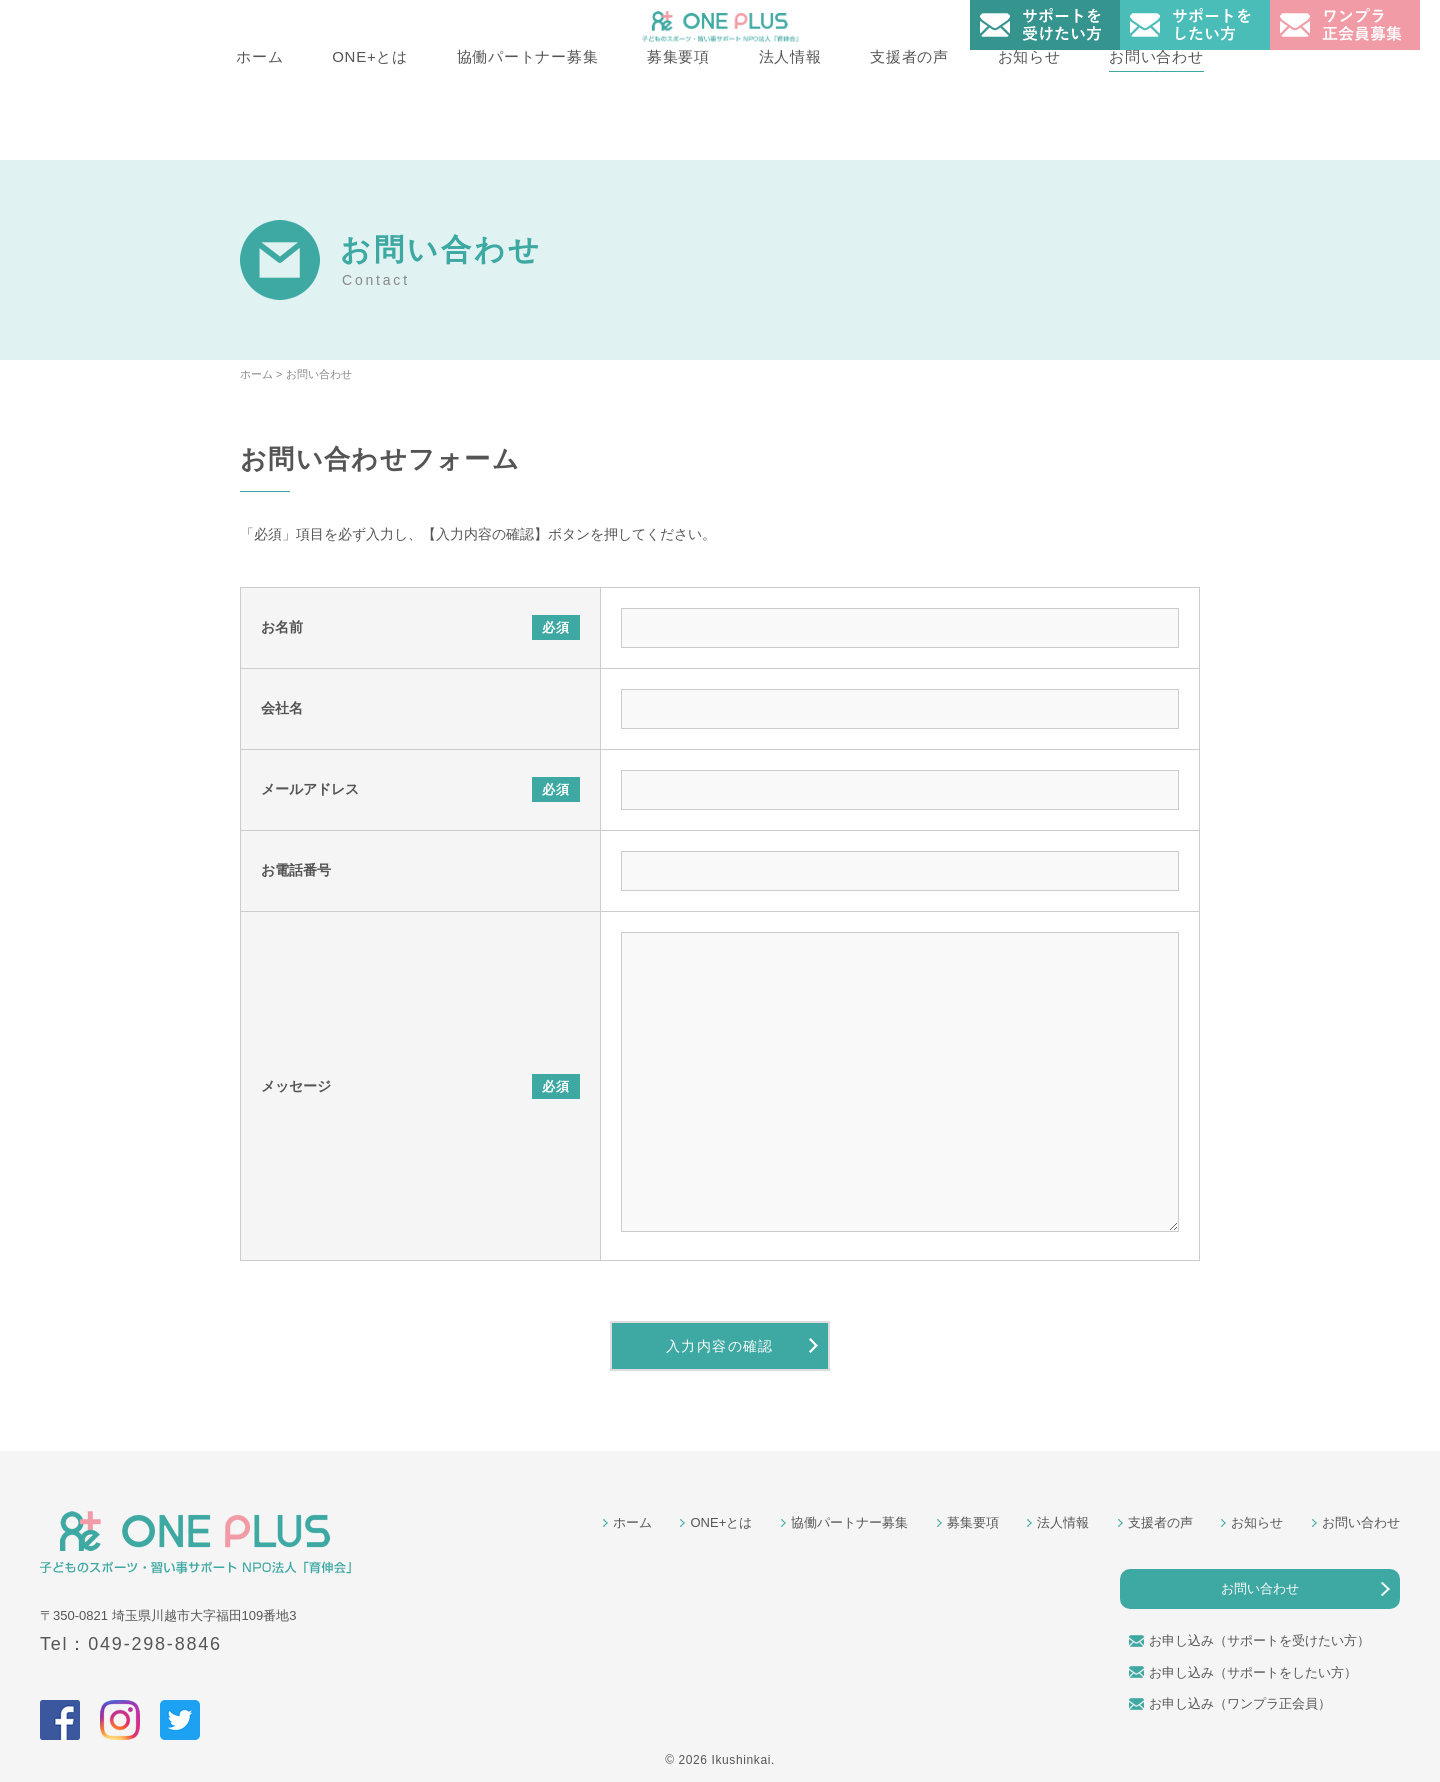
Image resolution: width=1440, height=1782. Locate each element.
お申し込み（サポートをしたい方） (1253, 1672)
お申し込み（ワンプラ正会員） (1240, 1703)
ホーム (258, 131)
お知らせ (1029, 131)
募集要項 (678, 131)
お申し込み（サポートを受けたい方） (1259, 1640)
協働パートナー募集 (527, 131)
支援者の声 (910, 131)
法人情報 (790, 131)
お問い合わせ (1157, 131)
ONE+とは (370, 131)
